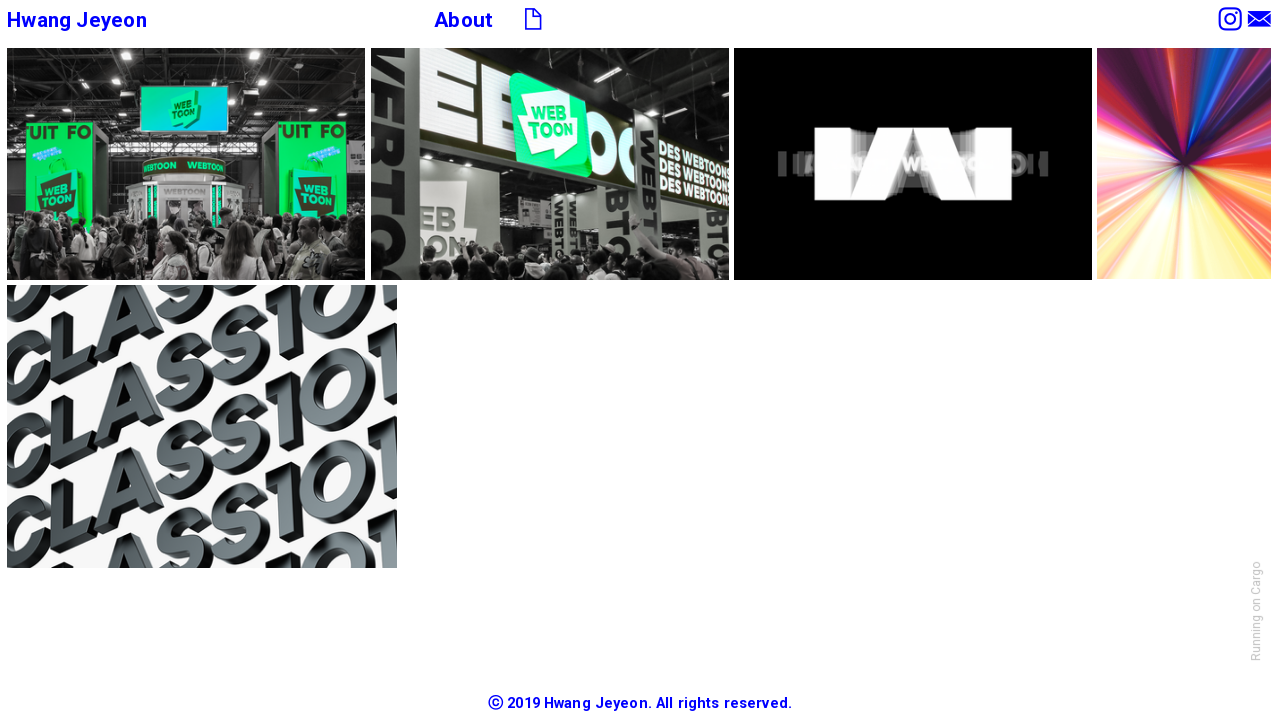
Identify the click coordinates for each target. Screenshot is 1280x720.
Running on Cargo (1256, 611)
